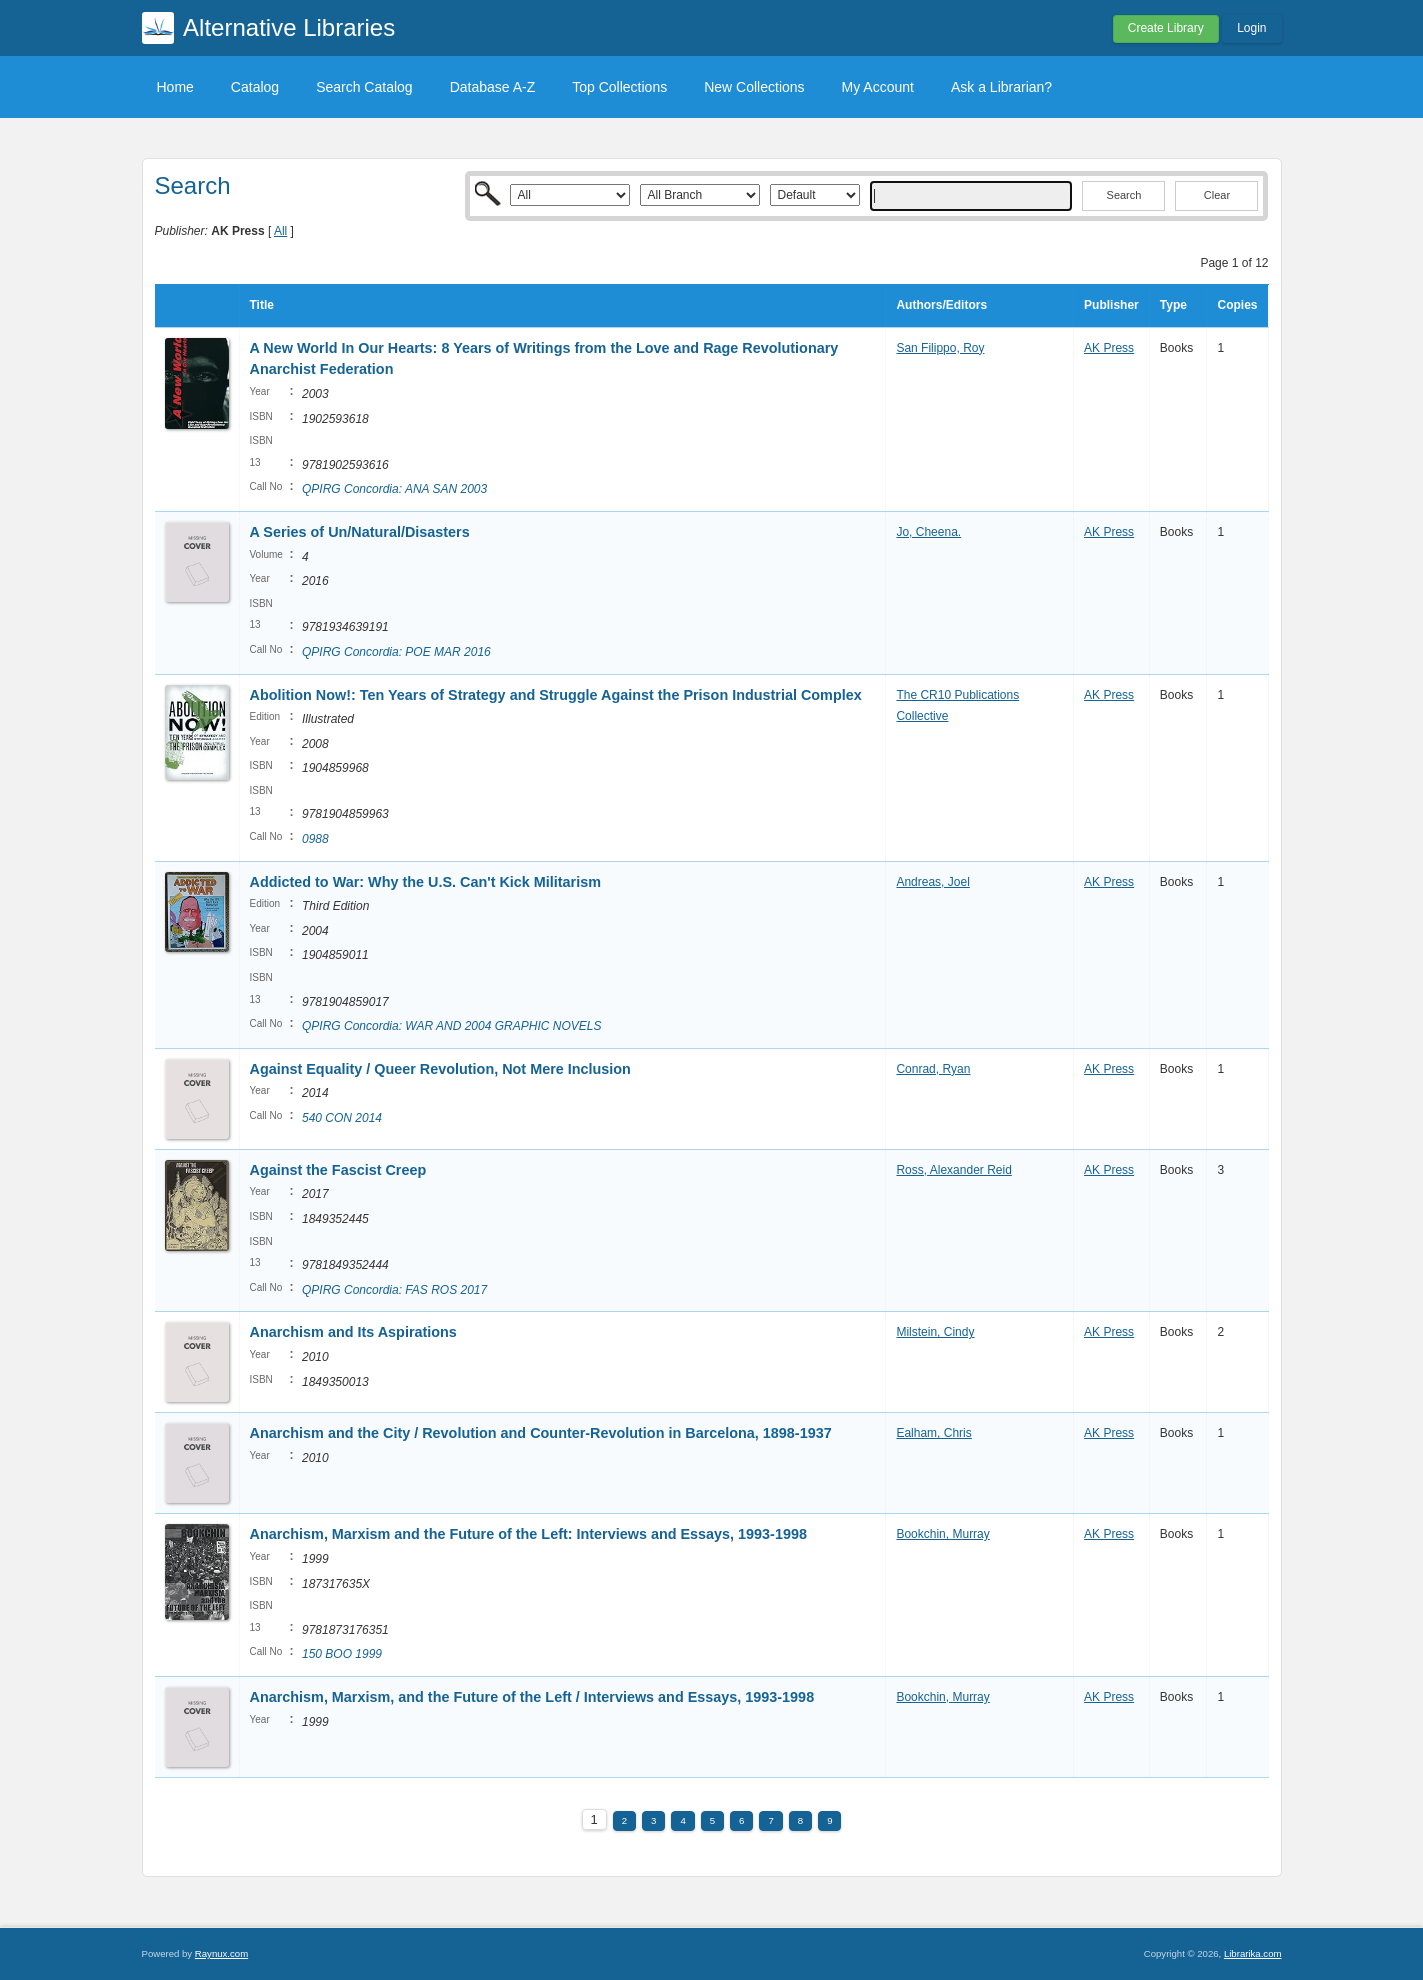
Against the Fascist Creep (338, 1170)
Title (262, 305)
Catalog (255, 87)
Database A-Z (493, 87)
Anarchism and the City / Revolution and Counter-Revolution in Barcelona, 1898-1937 (541, 1433)
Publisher (1111, 305)
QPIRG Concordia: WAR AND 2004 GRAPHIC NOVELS (451, 1026)
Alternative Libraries (289, 27)
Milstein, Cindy (935, 1332)
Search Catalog (364, 87)
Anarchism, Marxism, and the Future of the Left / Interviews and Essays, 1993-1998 (532, 1697)
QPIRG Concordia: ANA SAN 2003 (394, 489)
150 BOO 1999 (342, 1654)
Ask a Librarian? (1001, 87)
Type (1173, 305)
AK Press (1109, 348)
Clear (1217, 195)
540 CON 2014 (342, 1118)
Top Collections (619, 87)
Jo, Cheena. (928, 532)
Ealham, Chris (933, 1433)
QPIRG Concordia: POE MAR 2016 (396, 652)
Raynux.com (221, 1953)
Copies (1237, 305)
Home (175, 87)
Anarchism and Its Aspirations (353, 1332)
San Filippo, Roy (940, 348)
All (280, 231)
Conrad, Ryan (933, 1069)
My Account (878, 87)
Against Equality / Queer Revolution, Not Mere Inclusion (440, 1069)
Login (1251, 28)
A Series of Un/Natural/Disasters (360, 532)
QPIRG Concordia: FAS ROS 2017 (394, 1290)
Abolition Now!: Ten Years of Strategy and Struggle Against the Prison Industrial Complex (556, 695)
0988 (315, 839)
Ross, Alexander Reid (953, 1170)
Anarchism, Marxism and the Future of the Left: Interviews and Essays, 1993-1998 (528, 1534)
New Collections (754, 87)
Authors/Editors (941, 305)
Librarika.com (1253, 1953)
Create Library (1166, 28)
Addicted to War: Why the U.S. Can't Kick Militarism (426, 882)
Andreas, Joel (932, 882)
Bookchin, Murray (942, 1534)
